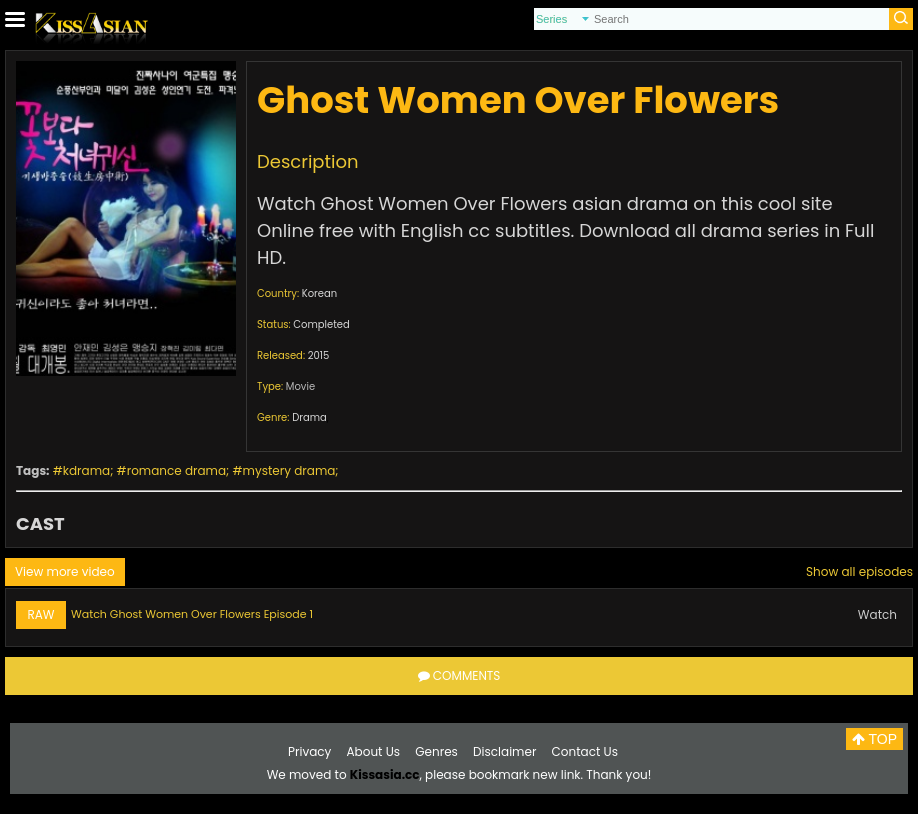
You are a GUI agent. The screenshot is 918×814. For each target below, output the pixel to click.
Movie (300, 386)
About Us (374, 751)
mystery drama (289, 470)
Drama (309, 417)
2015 (319, 355)
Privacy (309, 751)
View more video (65, 571)
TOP (874, 739)
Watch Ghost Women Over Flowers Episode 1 (192, 614)
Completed (321, 324)
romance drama (176, 470)
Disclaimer (504, 751)
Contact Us (585, 751)
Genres (436, 751)
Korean (319, 293)
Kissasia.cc (385, 774)
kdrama (86, 470)
